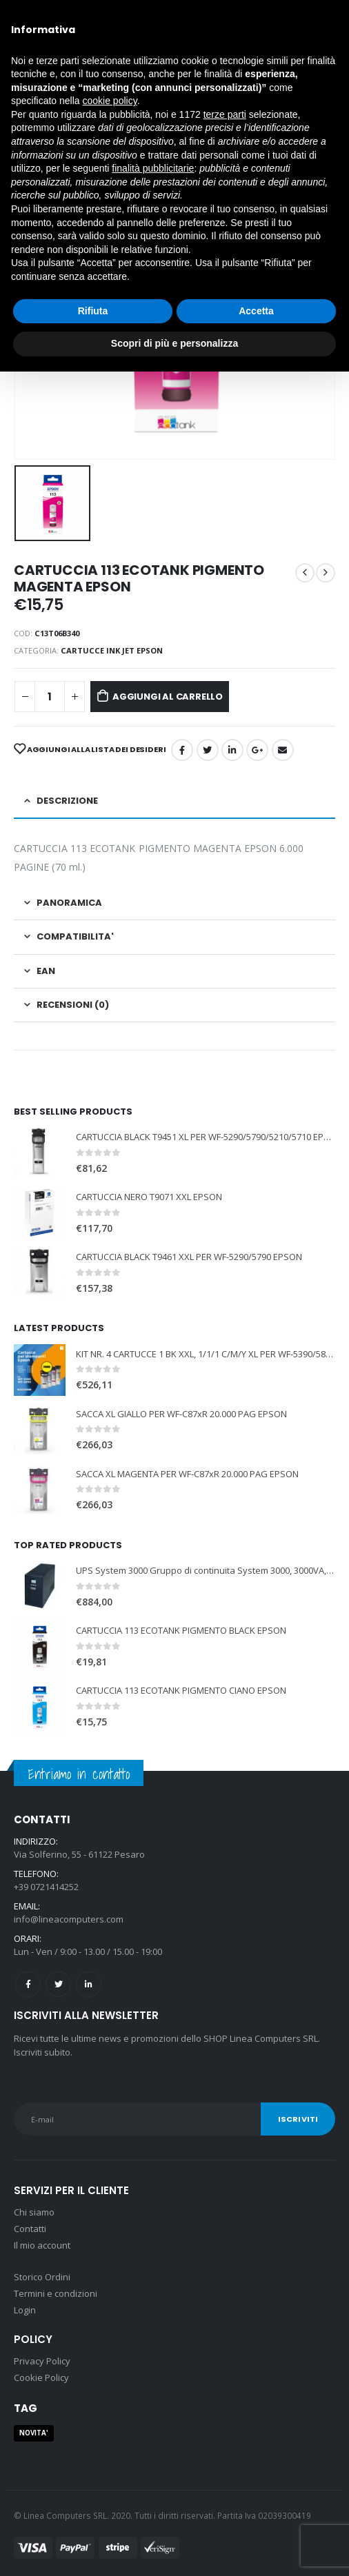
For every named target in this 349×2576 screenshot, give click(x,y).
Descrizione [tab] (67, 800)
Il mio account (42, 2245)
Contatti (30, 2228)
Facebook (182, 750)
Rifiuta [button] (93, 310)
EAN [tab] (46, 970)
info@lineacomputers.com (68, 1919)
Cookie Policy (41, 2377)
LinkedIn (232, 750)
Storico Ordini (42, 2277)
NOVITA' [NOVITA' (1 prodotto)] (33, 2432)
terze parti (224, 114)
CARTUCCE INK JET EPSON (112, 650)
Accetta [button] (256, 310)
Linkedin (88, 1984)
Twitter (58, 1984)
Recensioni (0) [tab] (73, 1004)
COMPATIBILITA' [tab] (75, 936)
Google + (257, 750)
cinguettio (208, 750)
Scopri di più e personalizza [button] (174, 343)
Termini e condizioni (55, 2293)
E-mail (283, 750)
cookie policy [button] (110, 100)
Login (25, 2310)
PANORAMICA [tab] (69, 902)
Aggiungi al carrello (167, 696)
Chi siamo (34, 2212)
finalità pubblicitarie (153, 168)
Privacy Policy (42, 2361)
